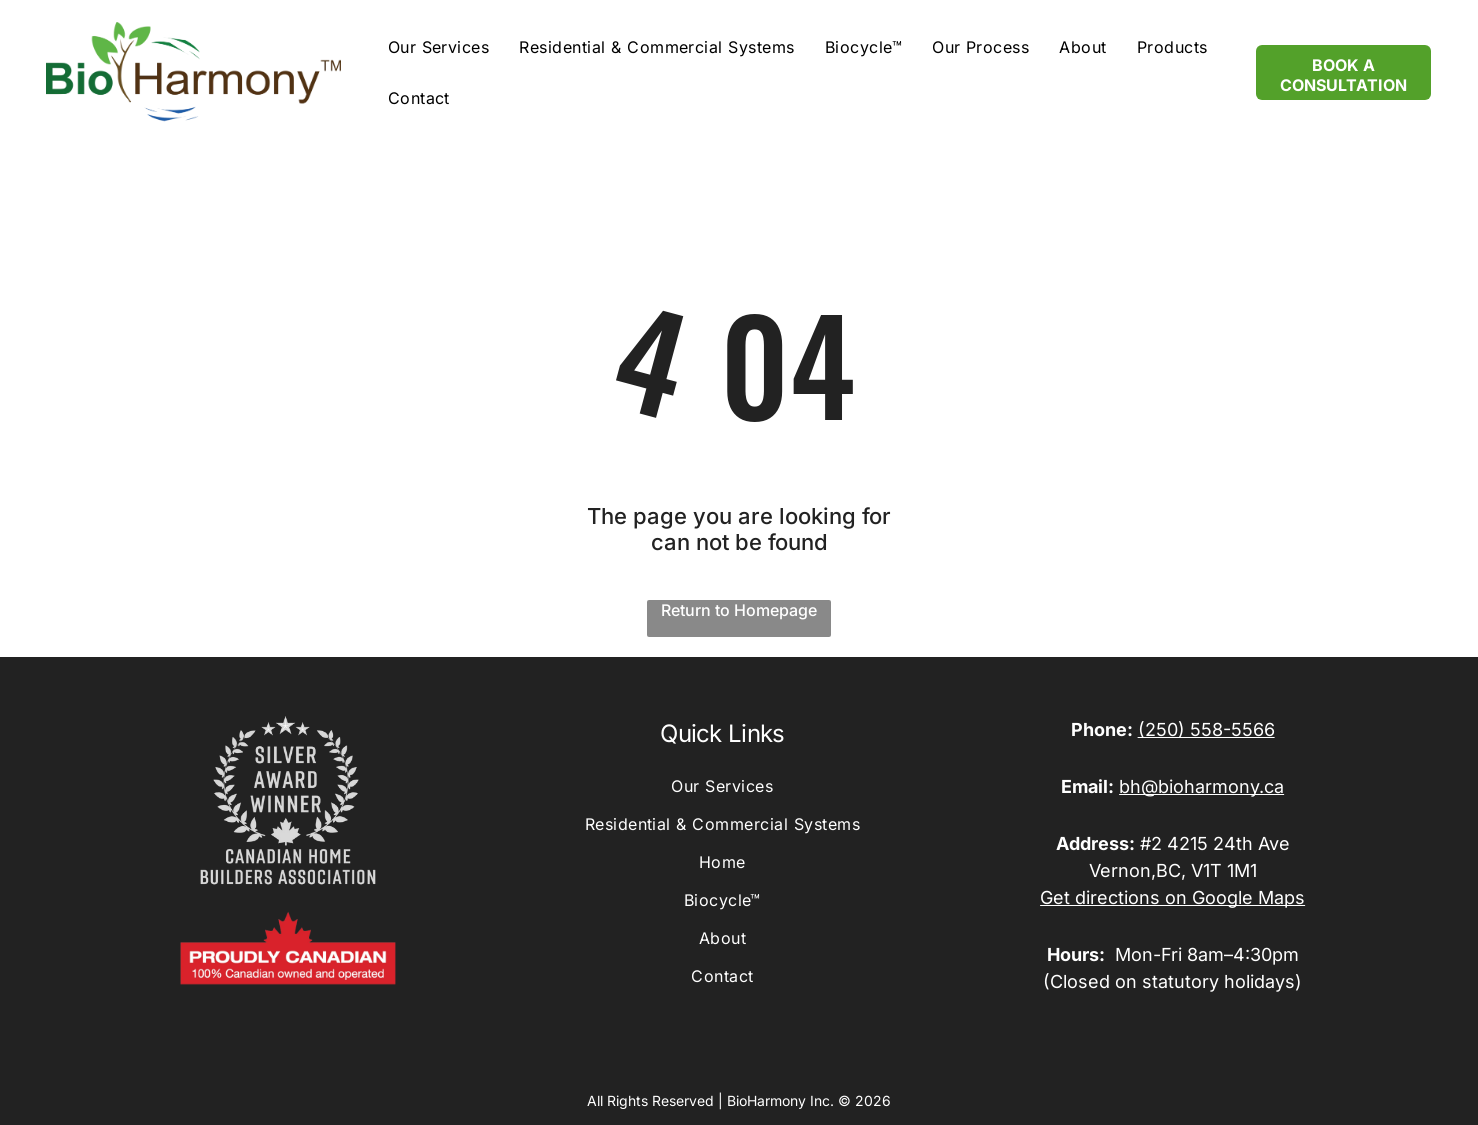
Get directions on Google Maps (1172, 897)
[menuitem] (439, 47)
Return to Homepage (739, 610)
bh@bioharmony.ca (1201, 786)
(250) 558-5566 (1206, 729)
